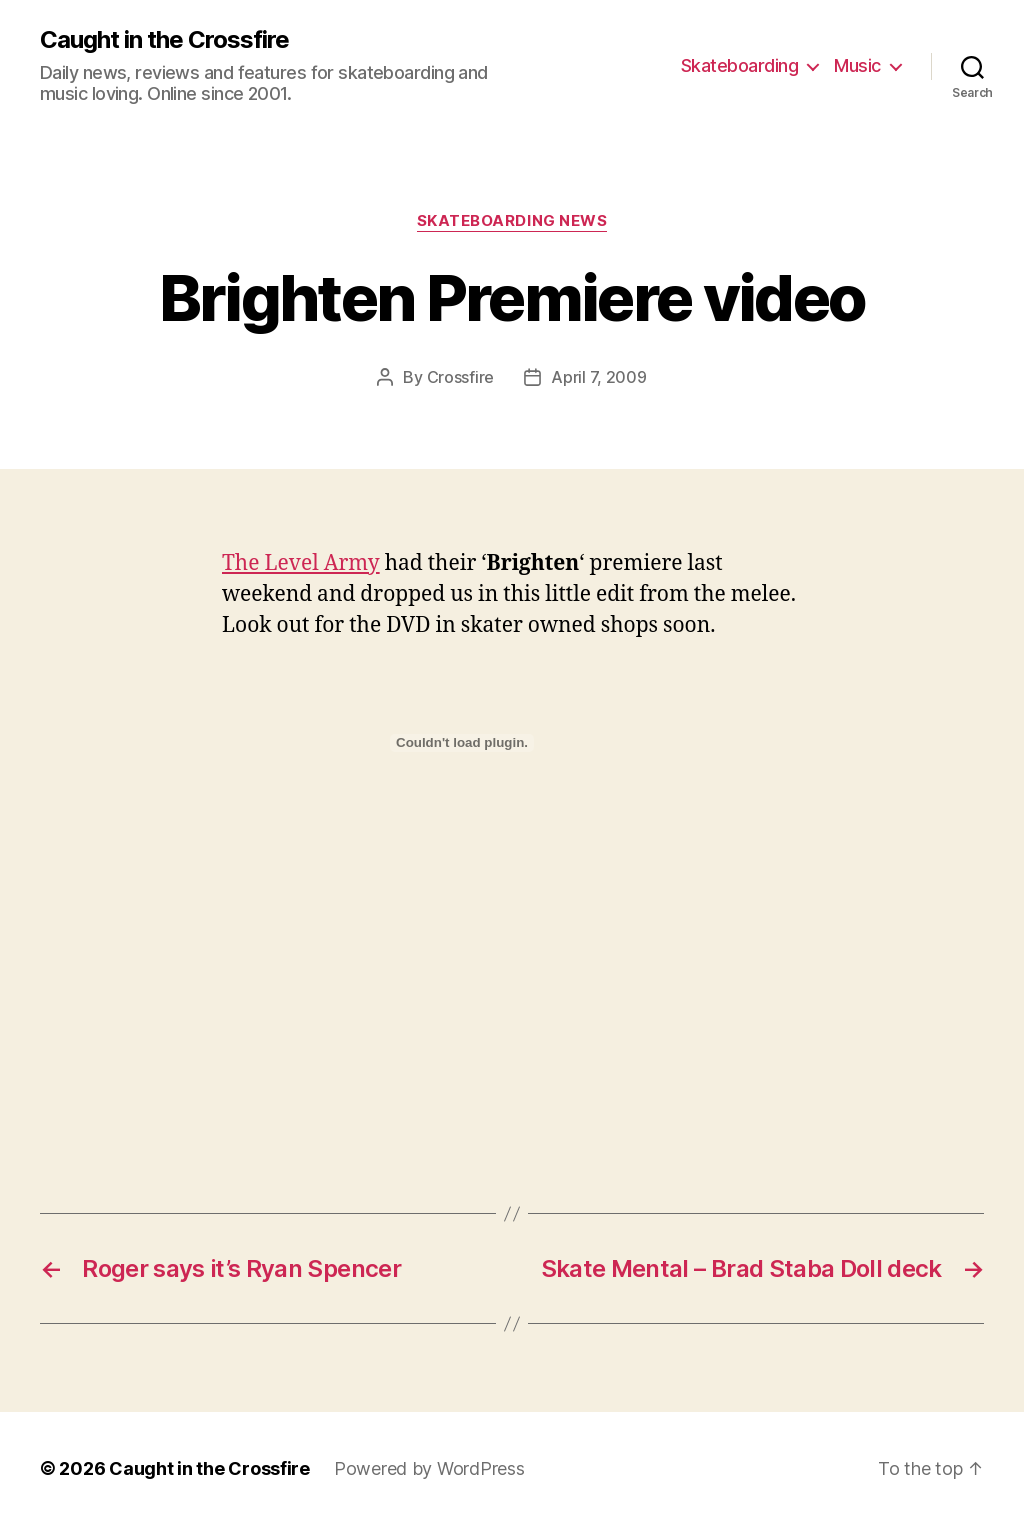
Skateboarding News (512, 221)
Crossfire (461, 377)
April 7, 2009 (599, 377)
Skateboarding (740, 65)
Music (857, 65)
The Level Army (301, 563)
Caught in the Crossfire (164, 40)
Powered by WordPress (429, 1468)
